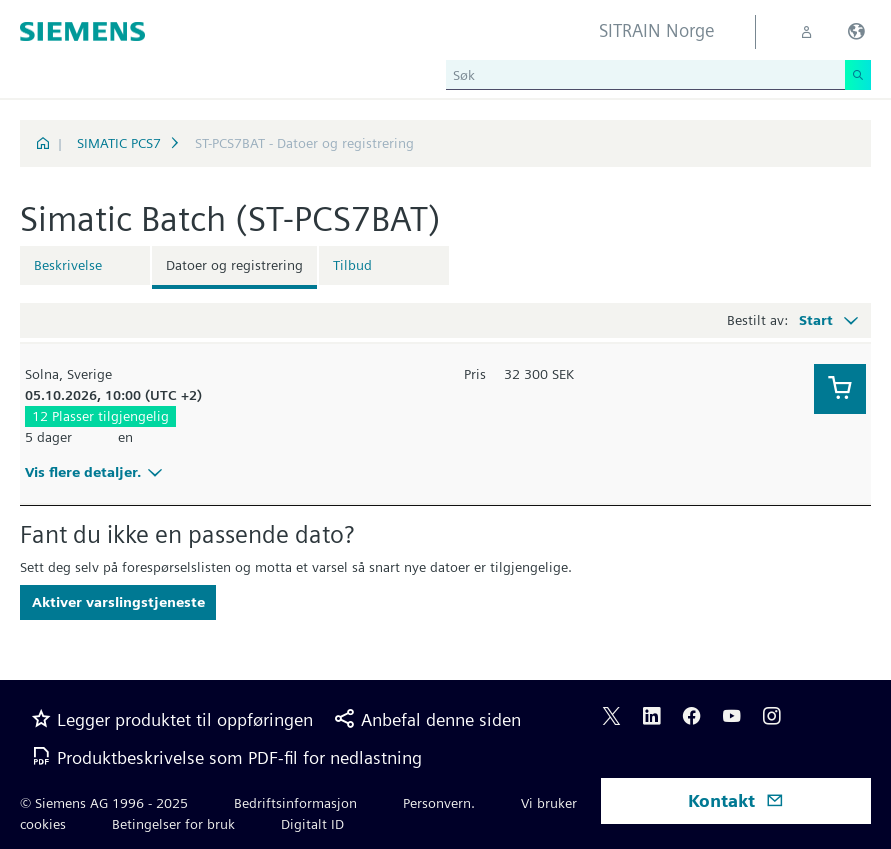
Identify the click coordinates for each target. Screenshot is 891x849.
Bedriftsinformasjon (295, 803)
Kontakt (736, 800)
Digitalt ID (312, 824)
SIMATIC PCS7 (119, 143)
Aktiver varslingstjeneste (118, 602)
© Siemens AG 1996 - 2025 (104, 803)
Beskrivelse (68, 265)
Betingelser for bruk (173, 824)
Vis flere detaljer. (96, 472)
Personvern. (439, 803)
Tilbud (352, 265)
